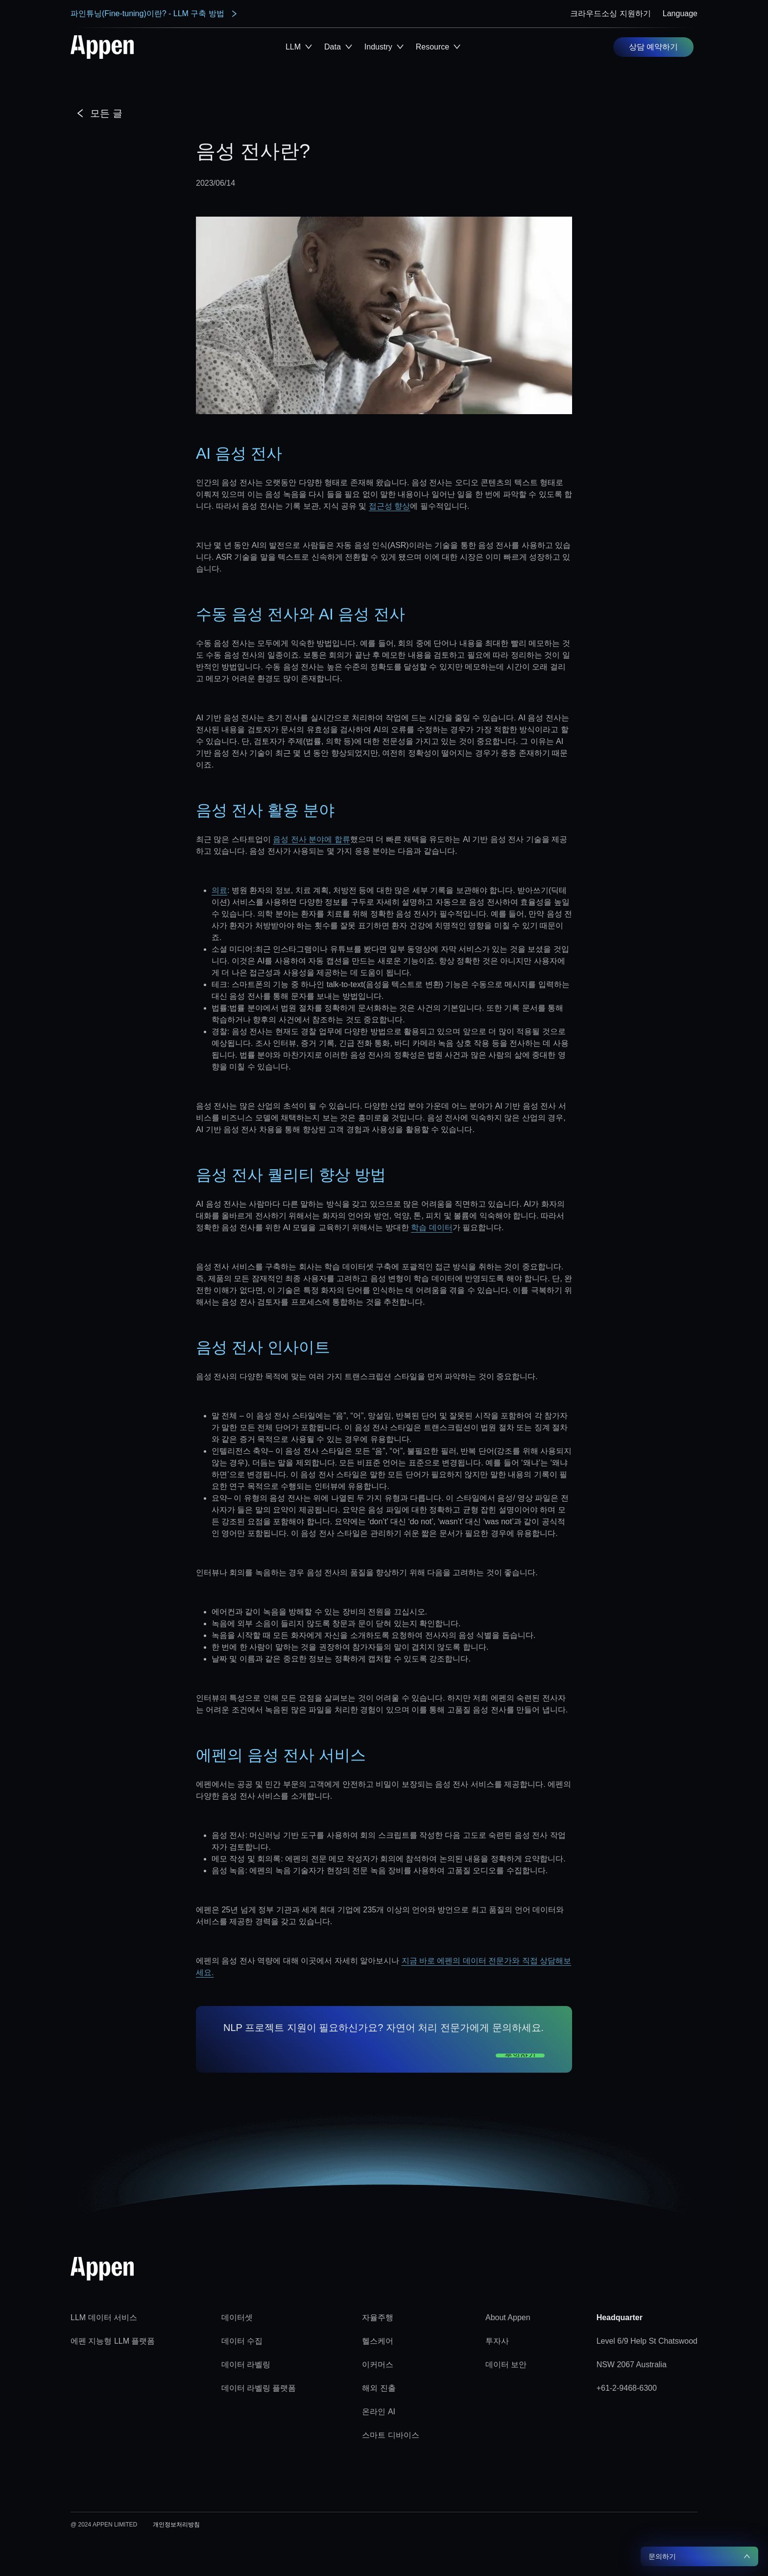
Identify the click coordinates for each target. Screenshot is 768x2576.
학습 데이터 (431, 1227)
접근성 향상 (389, 506)
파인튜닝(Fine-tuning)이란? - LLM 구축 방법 (154, 14)
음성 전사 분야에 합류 (311, 839)
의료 (219, 890)
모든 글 (98, 113)
